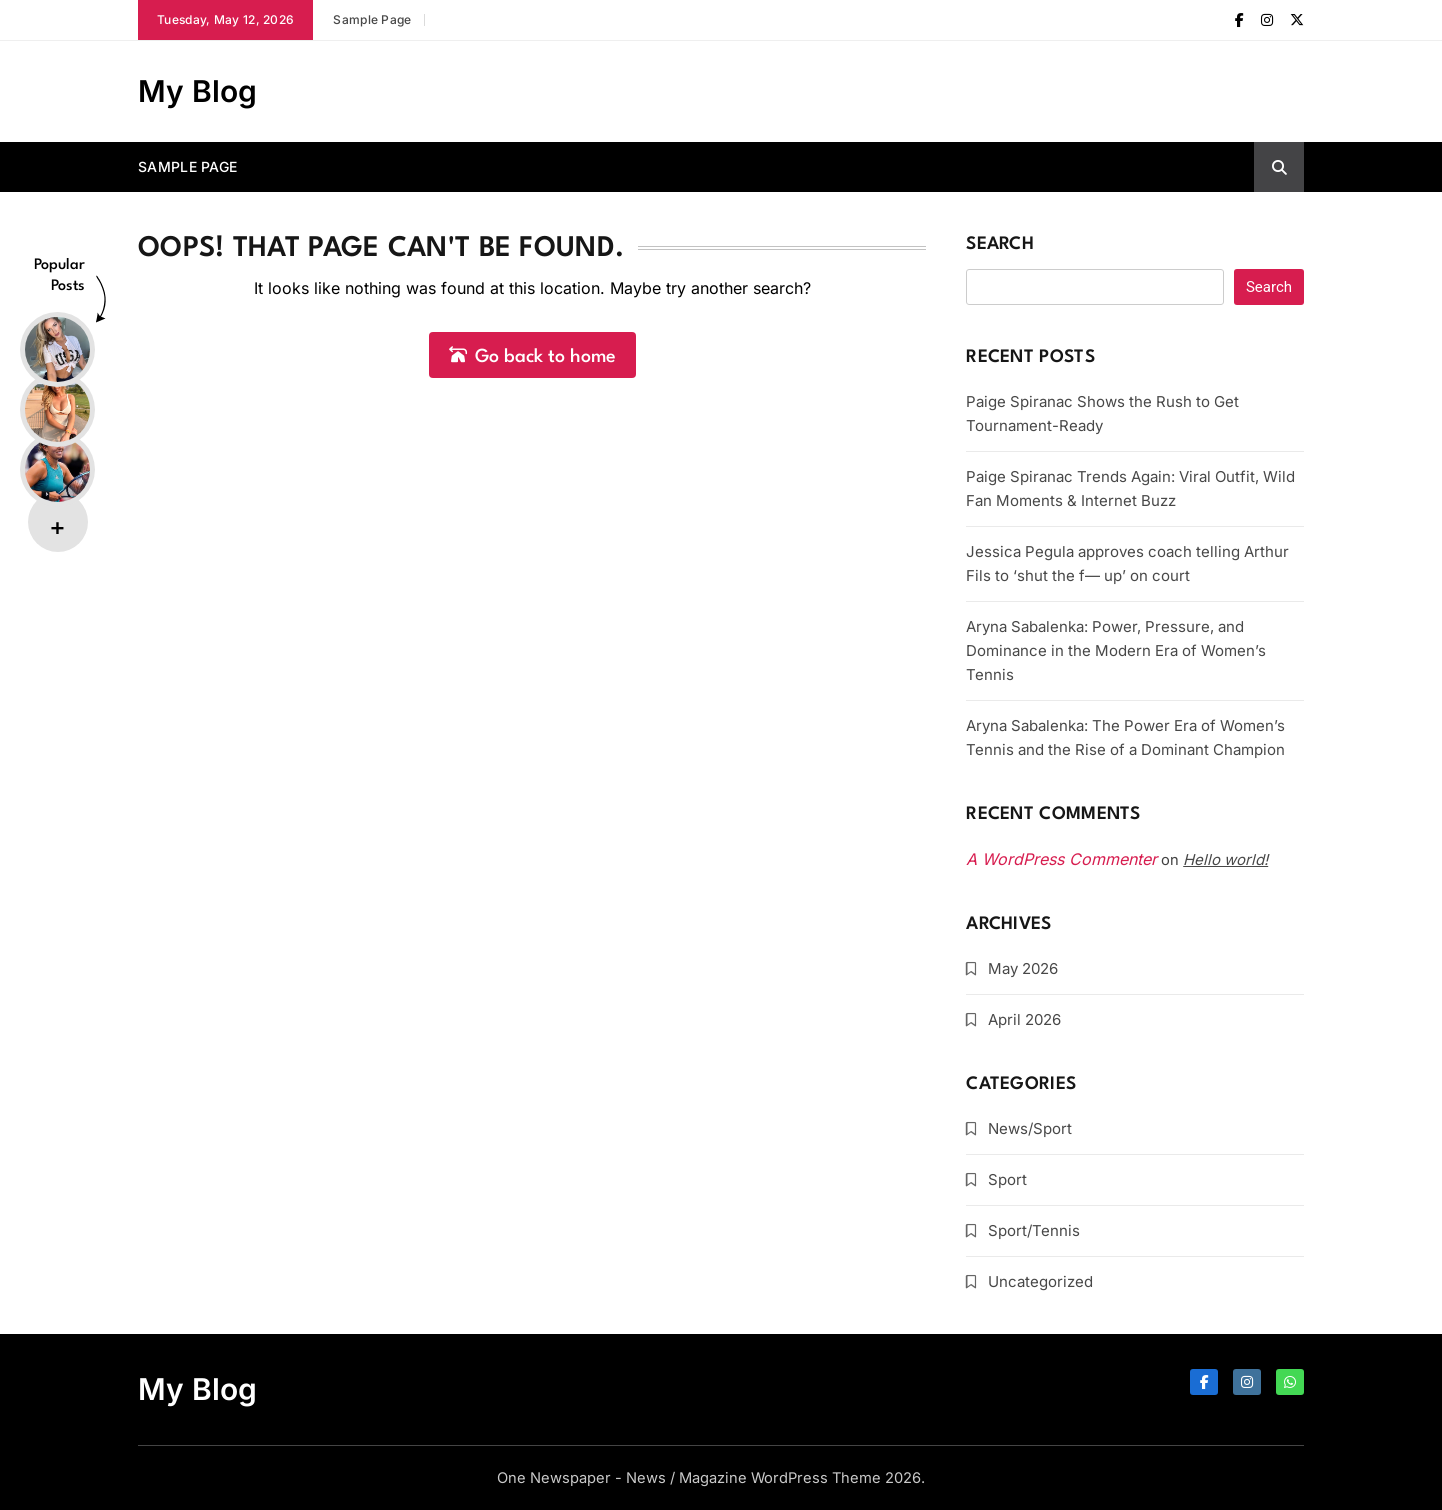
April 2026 (1024, 1019)
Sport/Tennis (1034, 1230)
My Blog (197, 91)
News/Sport (1030, 1128)
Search (1000, 244)
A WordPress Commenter (1061, 859)
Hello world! (1225, 859)
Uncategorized (1040, 1281)
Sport (1007, 1179)
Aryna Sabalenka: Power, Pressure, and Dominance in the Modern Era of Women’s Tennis (1116, 650)
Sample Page (372, 19)
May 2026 (1023, 968)
